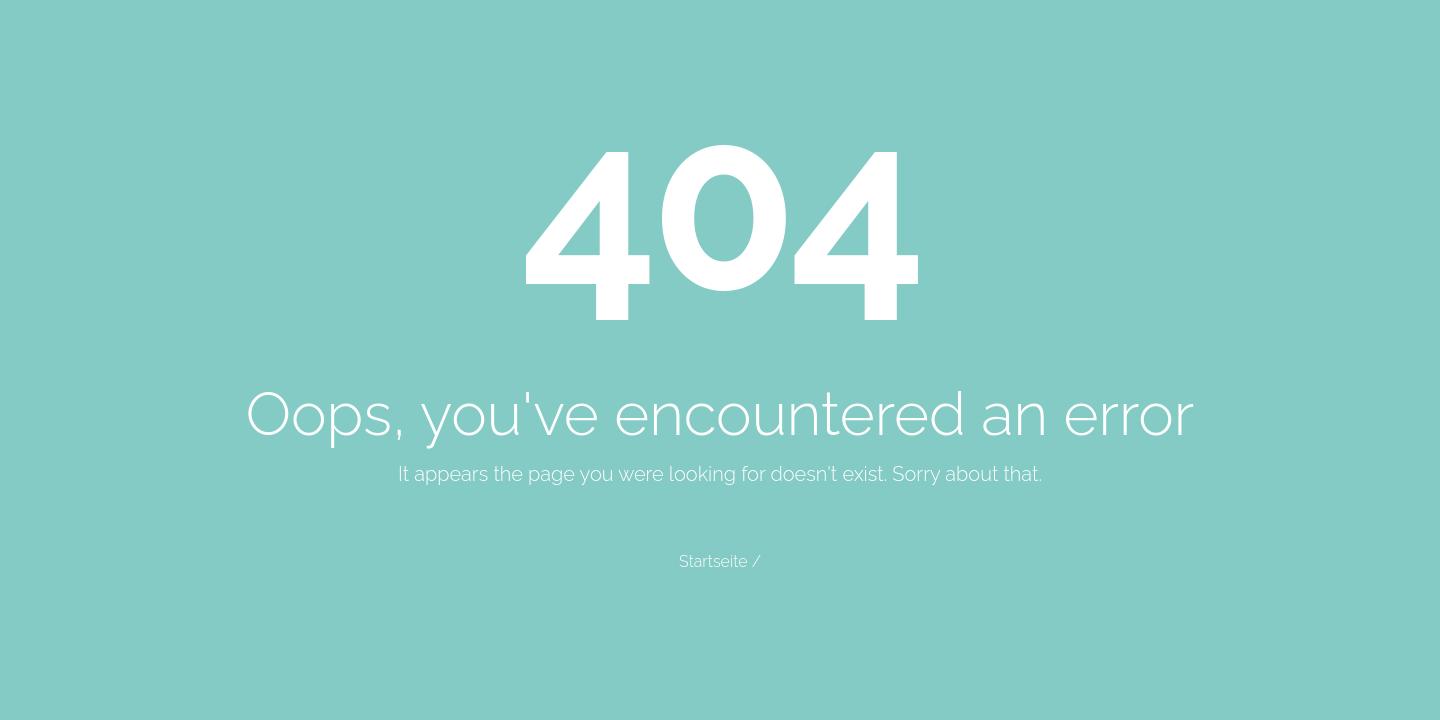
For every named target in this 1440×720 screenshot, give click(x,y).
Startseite (713, 561)
